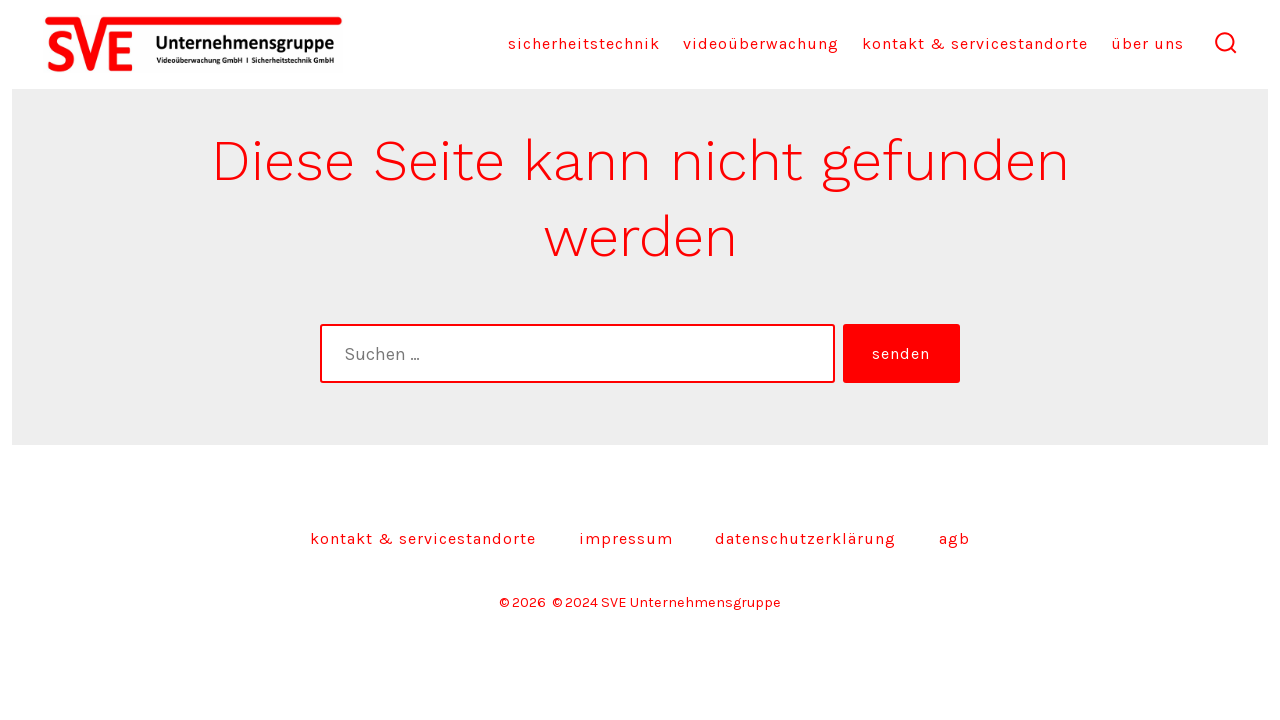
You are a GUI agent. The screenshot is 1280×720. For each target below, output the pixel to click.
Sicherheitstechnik (584, 43)
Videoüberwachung (761, 43)
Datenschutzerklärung (805, 538)
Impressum (626, 538)
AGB (954, 538)
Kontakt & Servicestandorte (975, 43)
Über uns (1147, 43)
